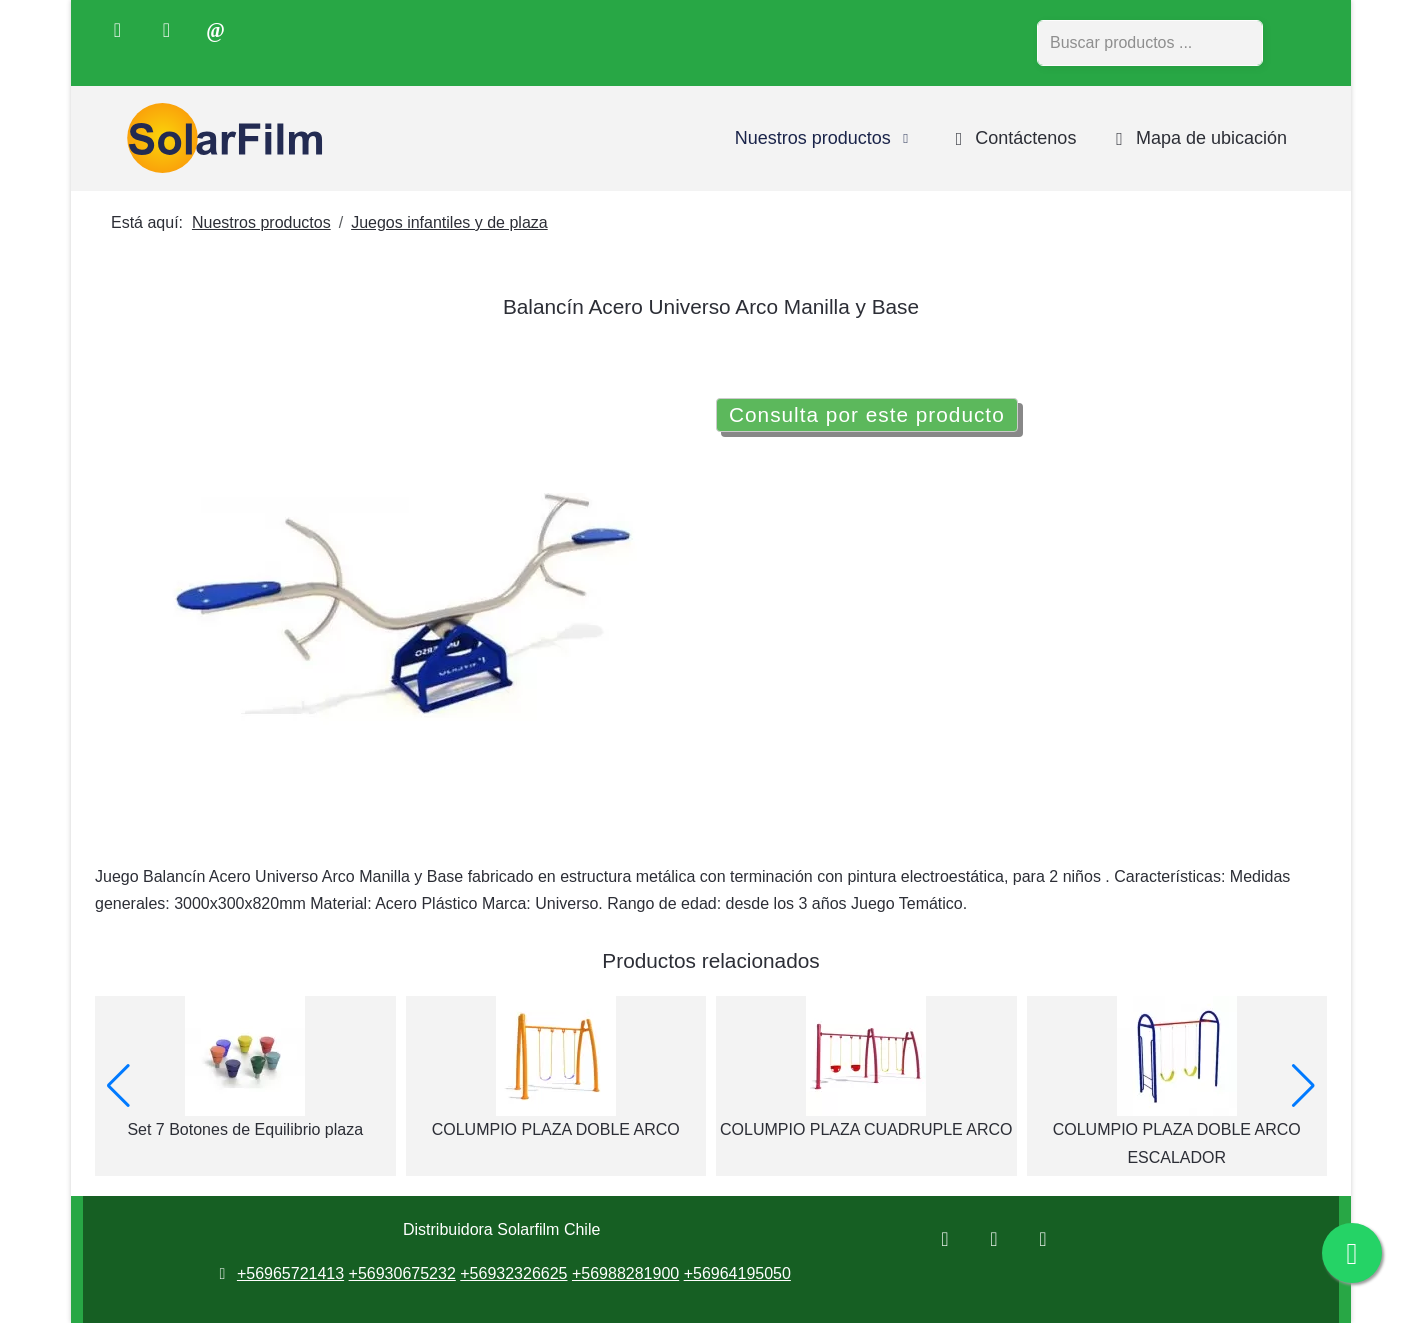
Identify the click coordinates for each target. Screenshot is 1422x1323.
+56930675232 (402, 1273)
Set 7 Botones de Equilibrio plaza (245, 1129)
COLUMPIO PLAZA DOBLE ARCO (556, 1129)
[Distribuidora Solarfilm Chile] (220, 138)
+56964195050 (737, 1273)
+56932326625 (513, 1273)
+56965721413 (290, 1273)
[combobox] (1150, 43)
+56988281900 (625, 1273)
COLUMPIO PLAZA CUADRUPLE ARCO (866, 1129)
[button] (118, 1086)
